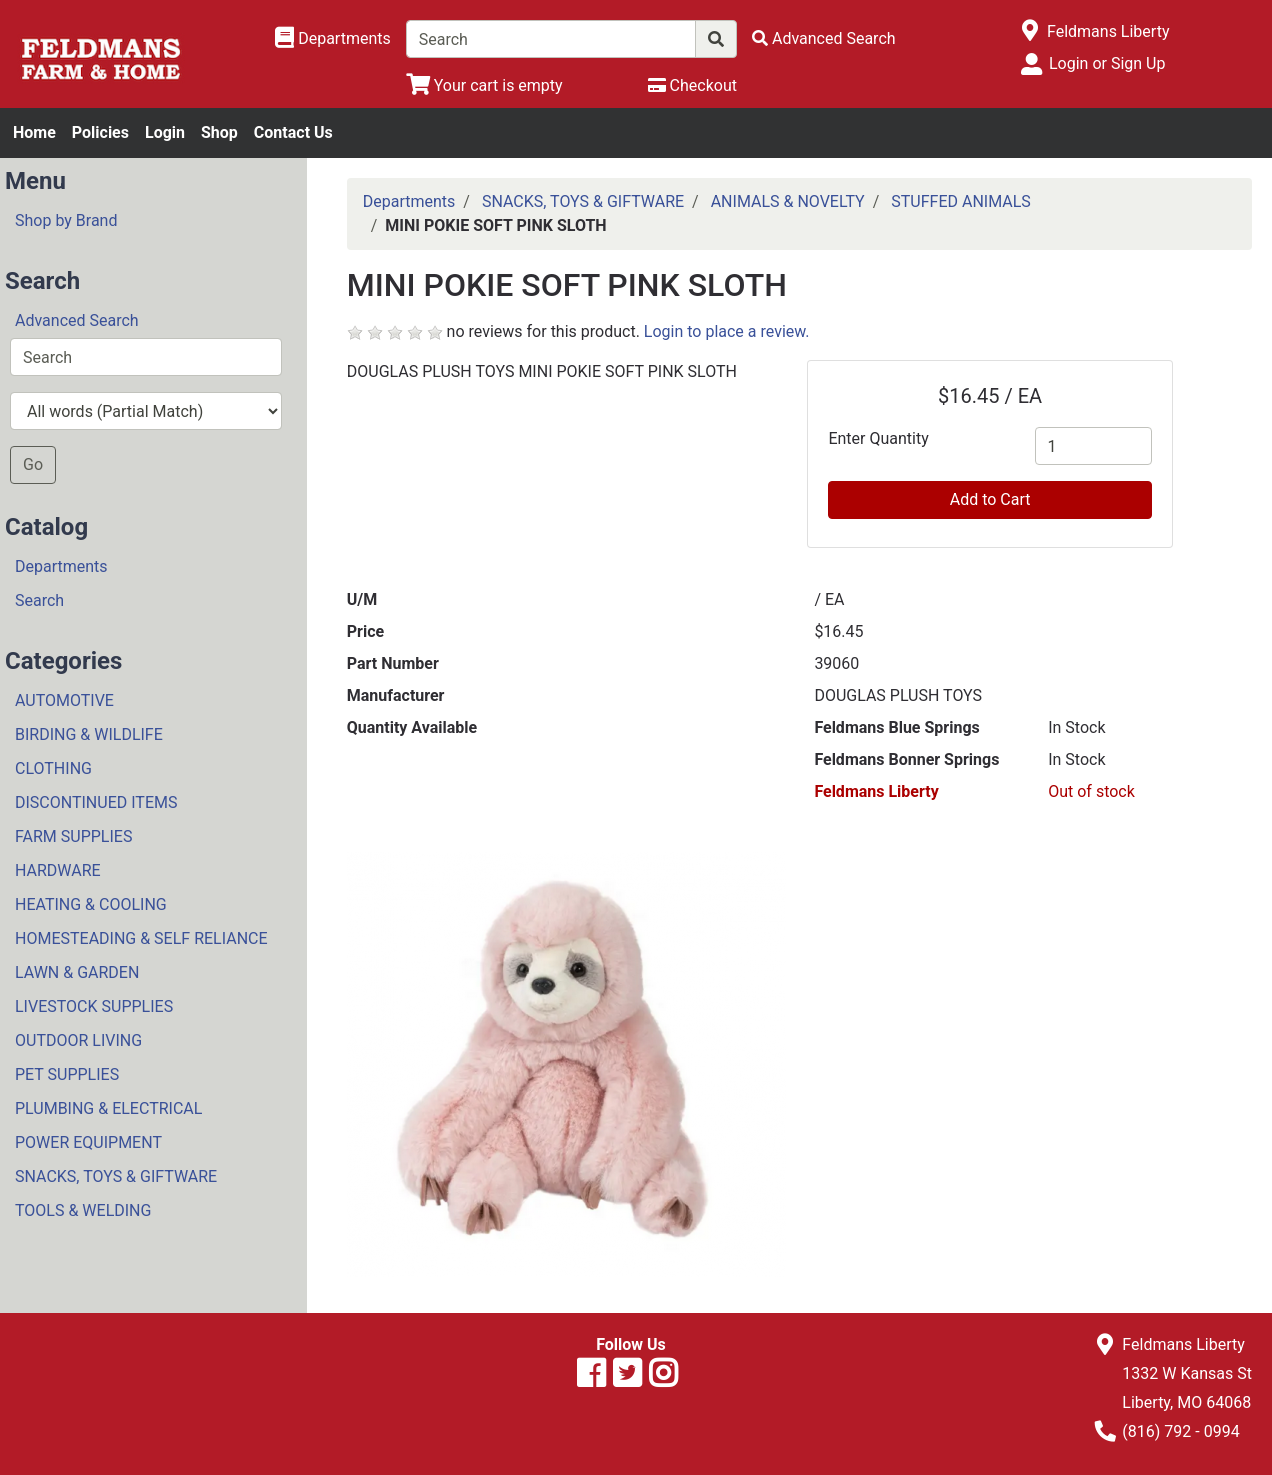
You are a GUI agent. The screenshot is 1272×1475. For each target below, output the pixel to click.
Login (165, 132)
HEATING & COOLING (91, 904)
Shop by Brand (66, 220)
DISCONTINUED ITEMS (96, 802)
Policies (100, 132)
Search (39, 600)
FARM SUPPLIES (73, 836)
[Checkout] (692, 85)
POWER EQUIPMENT (88, 1142)
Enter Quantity (878, 438)
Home (34, 132)
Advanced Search (77, 320)
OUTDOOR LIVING (78, 1040)
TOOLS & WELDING (83, 1210)
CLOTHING (53, 768)
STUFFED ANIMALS (961, 201)
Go (33, 464)
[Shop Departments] (333, 39)
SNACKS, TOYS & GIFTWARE (116, 1176)
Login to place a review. (727, 331)
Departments (61, 566)
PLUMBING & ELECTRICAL (108, 1108)
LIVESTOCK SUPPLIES (94, 1006)
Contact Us (293, 132)
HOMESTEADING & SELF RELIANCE (141, 938)
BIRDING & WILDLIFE (89, 734)
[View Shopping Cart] (484, 85)
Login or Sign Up (1107, 63)
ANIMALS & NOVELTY (788, 201)
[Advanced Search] (824, 38)
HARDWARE (58, 870)
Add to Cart (990, 499)
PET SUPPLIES (67, 1074)
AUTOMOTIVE (64, 700)
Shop (219, 132)
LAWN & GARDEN (77, 972)
